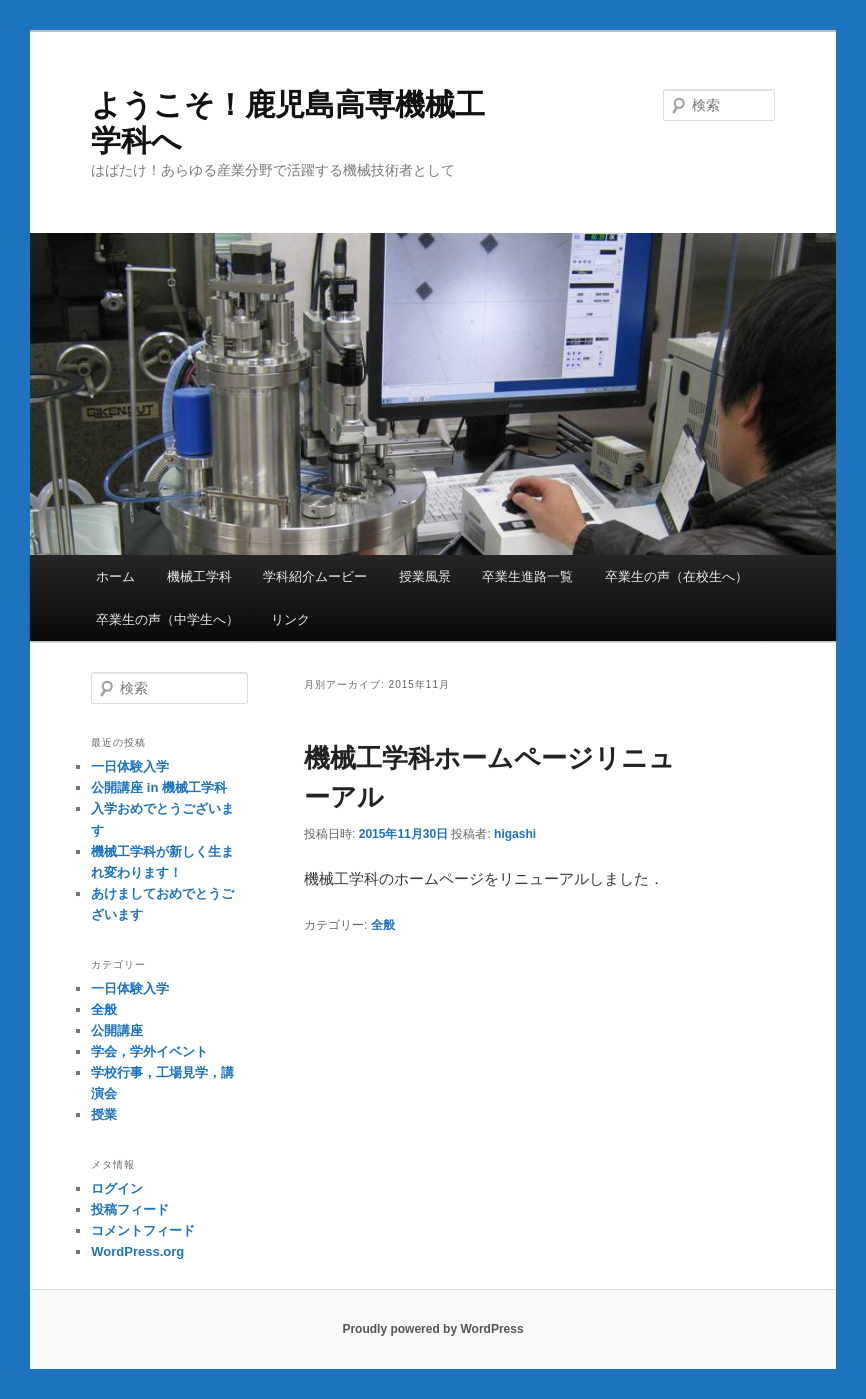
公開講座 (117, 1030)
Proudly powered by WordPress (432, 1329)
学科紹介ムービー (315, 576)
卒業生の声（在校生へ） (676, 576)
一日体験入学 (130, 766)
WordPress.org (137, 1251)
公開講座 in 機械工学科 (159, 787)
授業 (104, 1114)
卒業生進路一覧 (527, 576)
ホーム (115, 576)
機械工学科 (199, 576)
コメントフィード (143, 1230)
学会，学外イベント (149, 1051)
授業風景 (425, 576)
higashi (515, 834)
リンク (290, 619)
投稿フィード (130, 1209)
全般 (383, 925)
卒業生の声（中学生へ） (167, 619)
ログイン (117, 1188)
